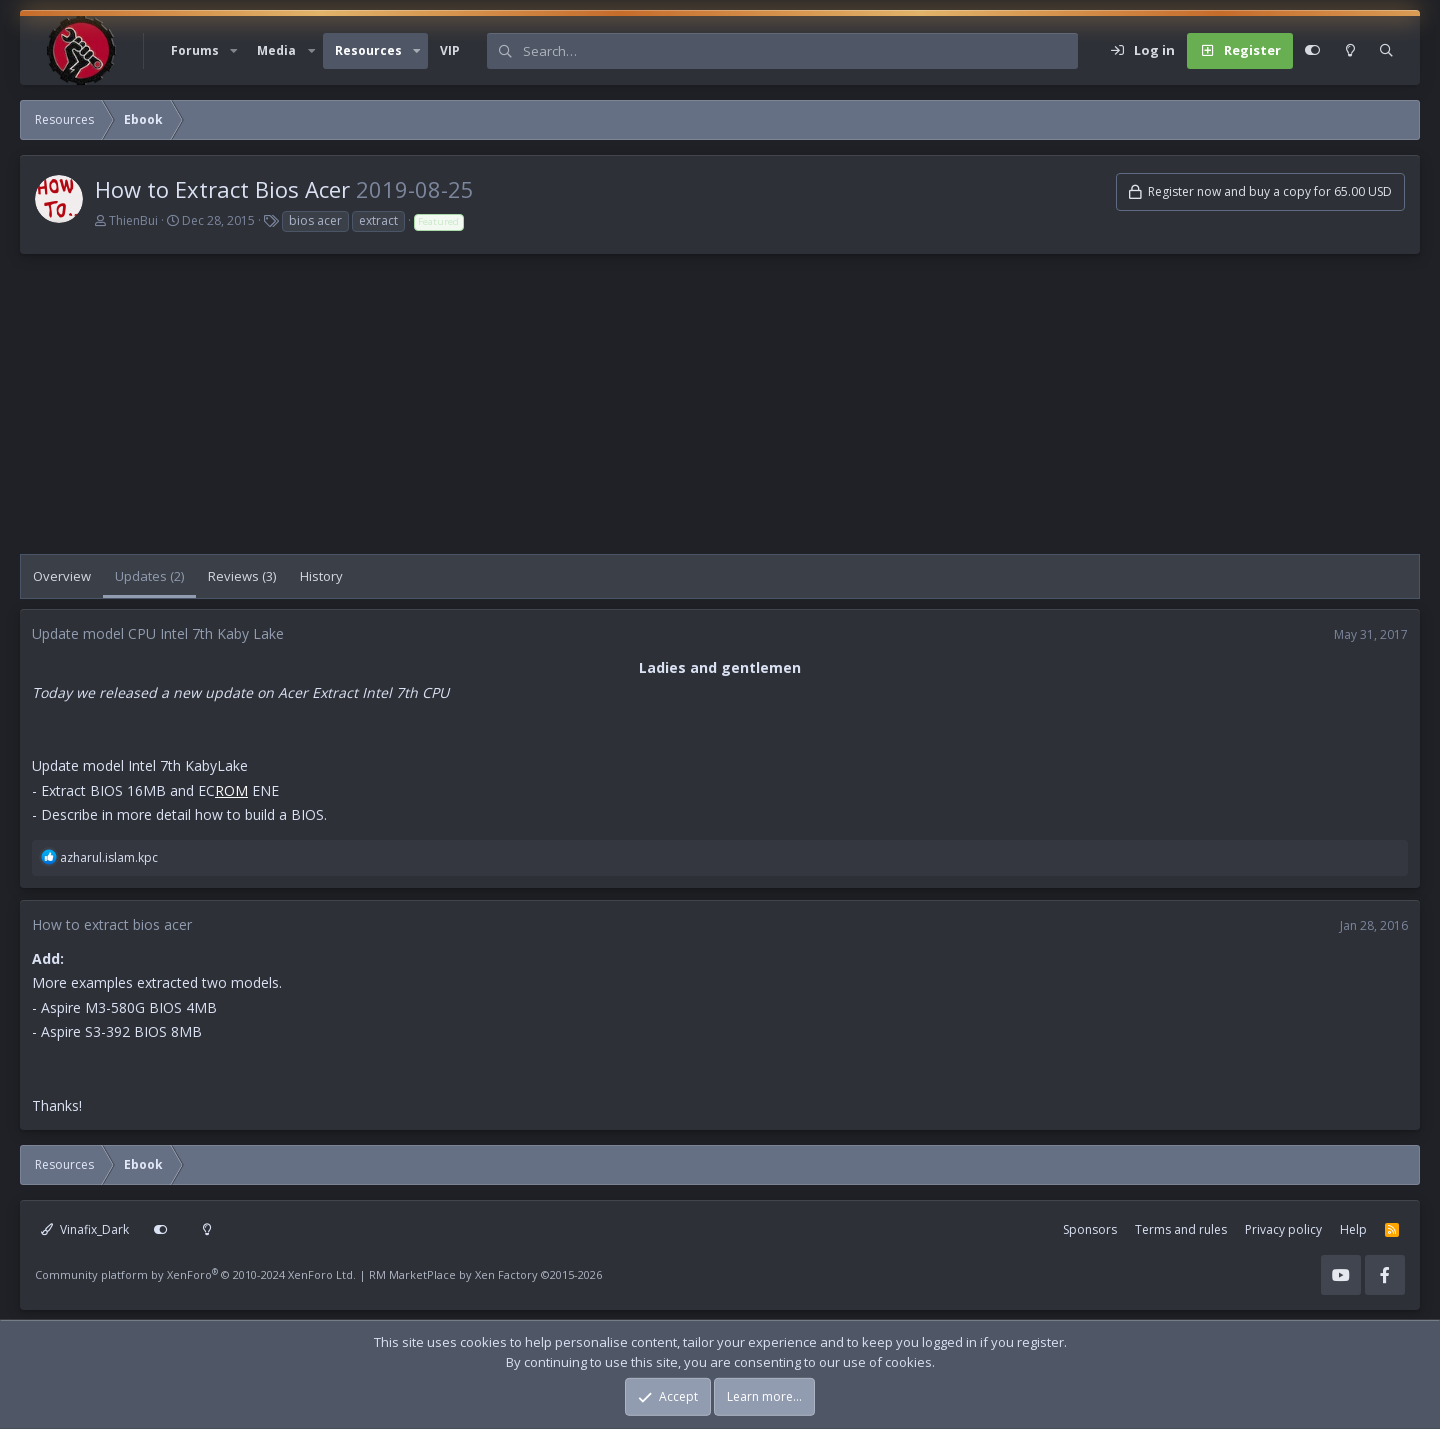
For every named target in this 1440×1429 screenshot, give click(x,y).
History (321, 576)
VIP (450, 50)
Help (1353, 1229)
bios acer (315, 220)
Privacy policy (1283, 1229)
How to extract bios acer (112, 924)
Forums (195, 50)
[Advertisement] (620, 414)
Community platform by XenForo (195, 1274)
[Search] (800, 51)
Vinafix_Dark (85, 1229)
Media (276, 50)
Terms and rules (1181, 1229)
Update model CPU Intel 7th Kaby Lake (158, 633)
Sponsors (1090, 1229)
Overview (62, 576)
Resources (368, 50)
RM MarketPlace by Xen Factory (485, 1274)
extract (378, 220)
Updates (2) (149, 576)
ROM (231, 790)
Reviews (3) (242, 576)
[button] (234, 51)
